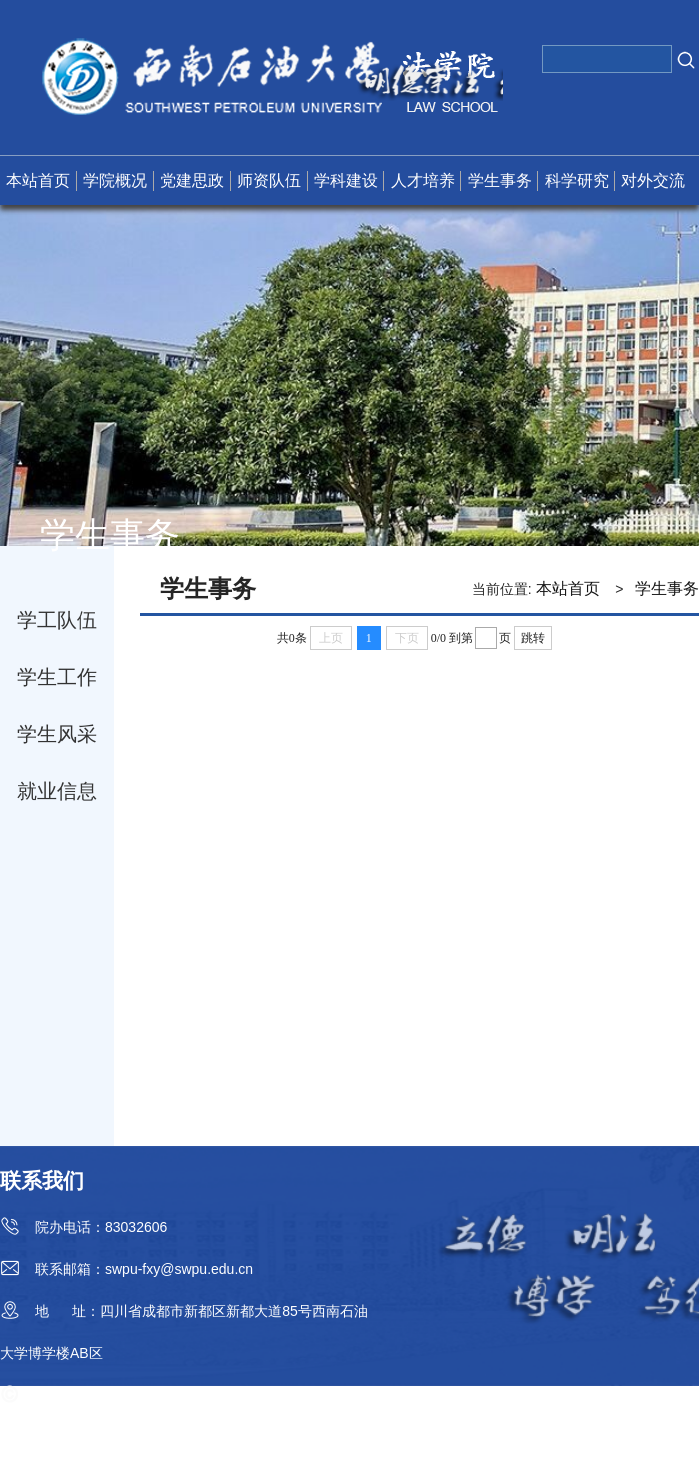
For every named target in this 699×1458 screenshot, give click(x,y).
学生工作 (57, 677)
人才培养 (423, 180)
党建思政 (192, 180)
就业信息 (57, 791)
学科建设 (346, 180)
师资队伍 (269, 180)
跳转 (533, 638)
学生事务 (500, 180)
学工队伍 (57, 620)
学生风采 (57, 734)
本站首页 (38, 180)
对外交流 (653, 180)
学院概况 (115, 180)
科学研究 (577, 180)
